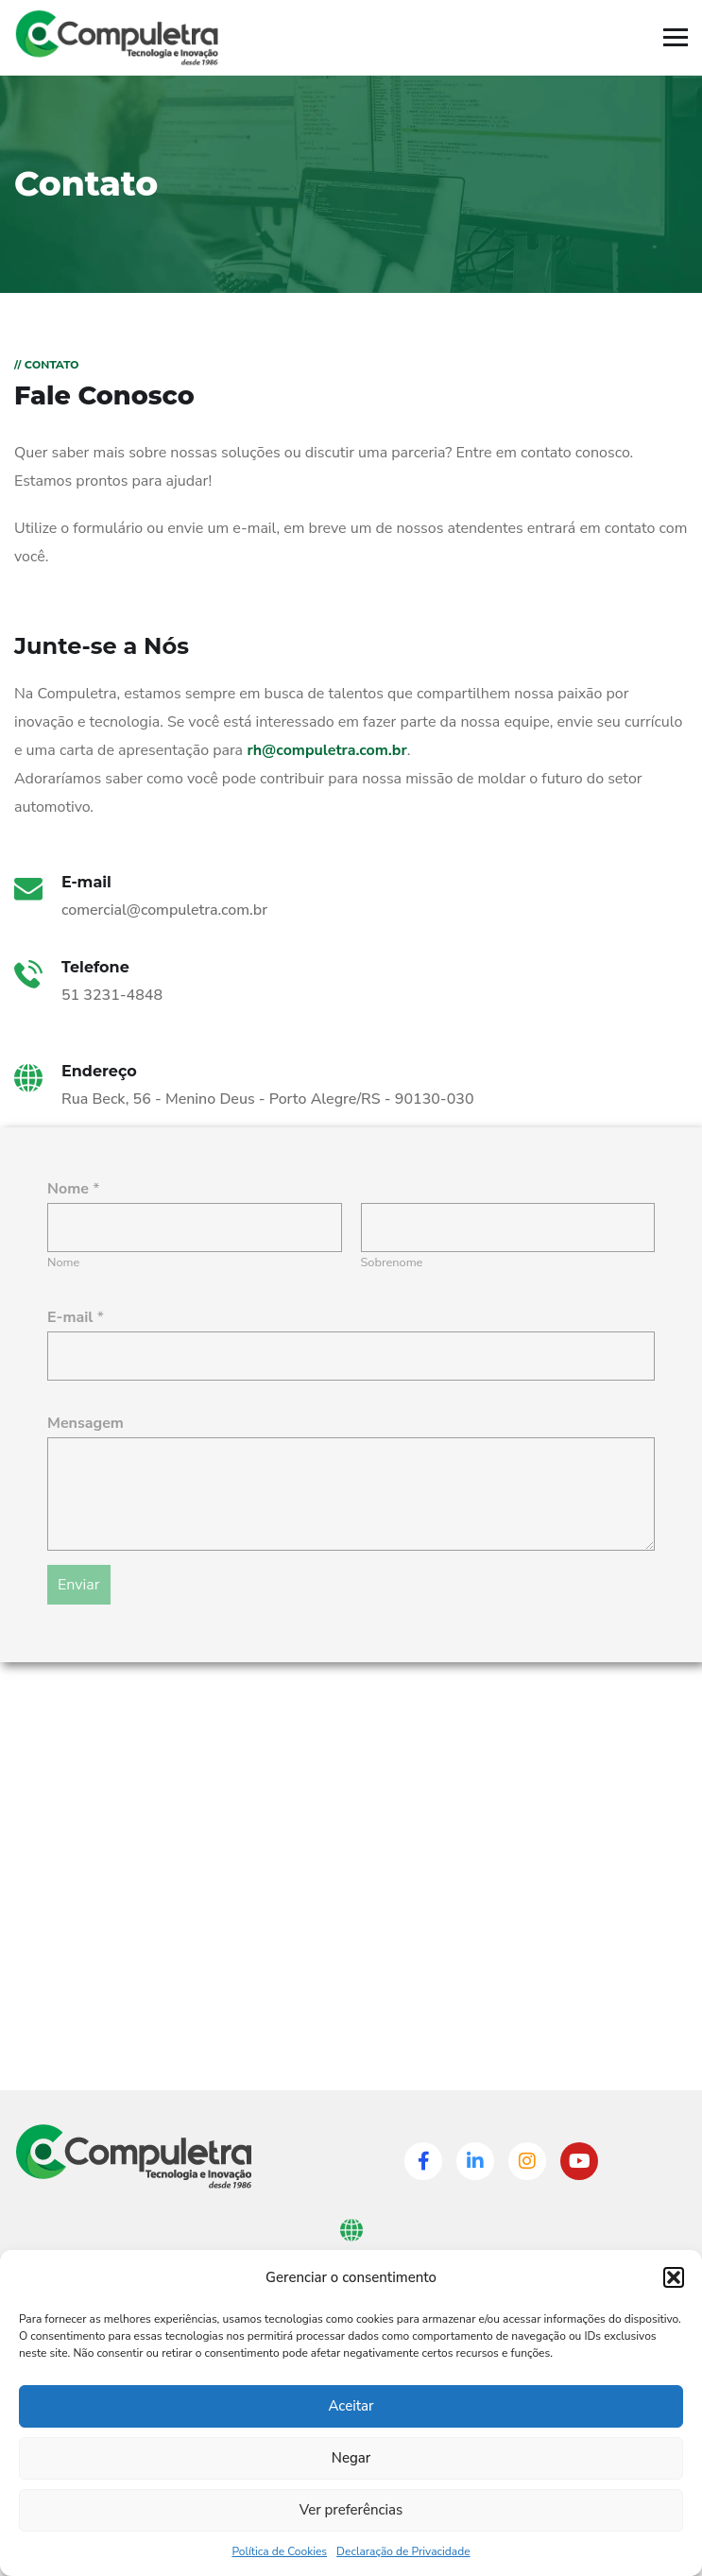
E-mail (75, 1317)
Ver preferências (351, 2509)
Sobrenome (392, 1262)
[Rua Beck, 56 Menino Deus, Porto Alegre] (351, 1904)
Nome (63, 1262)
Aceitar (350, 2405)
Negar (351, 2457)
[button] (673, 2277)
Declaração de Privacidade (403, 2551)
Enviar (79, 1584)
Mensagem (85, 1423)
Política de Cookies (279, 2551)
